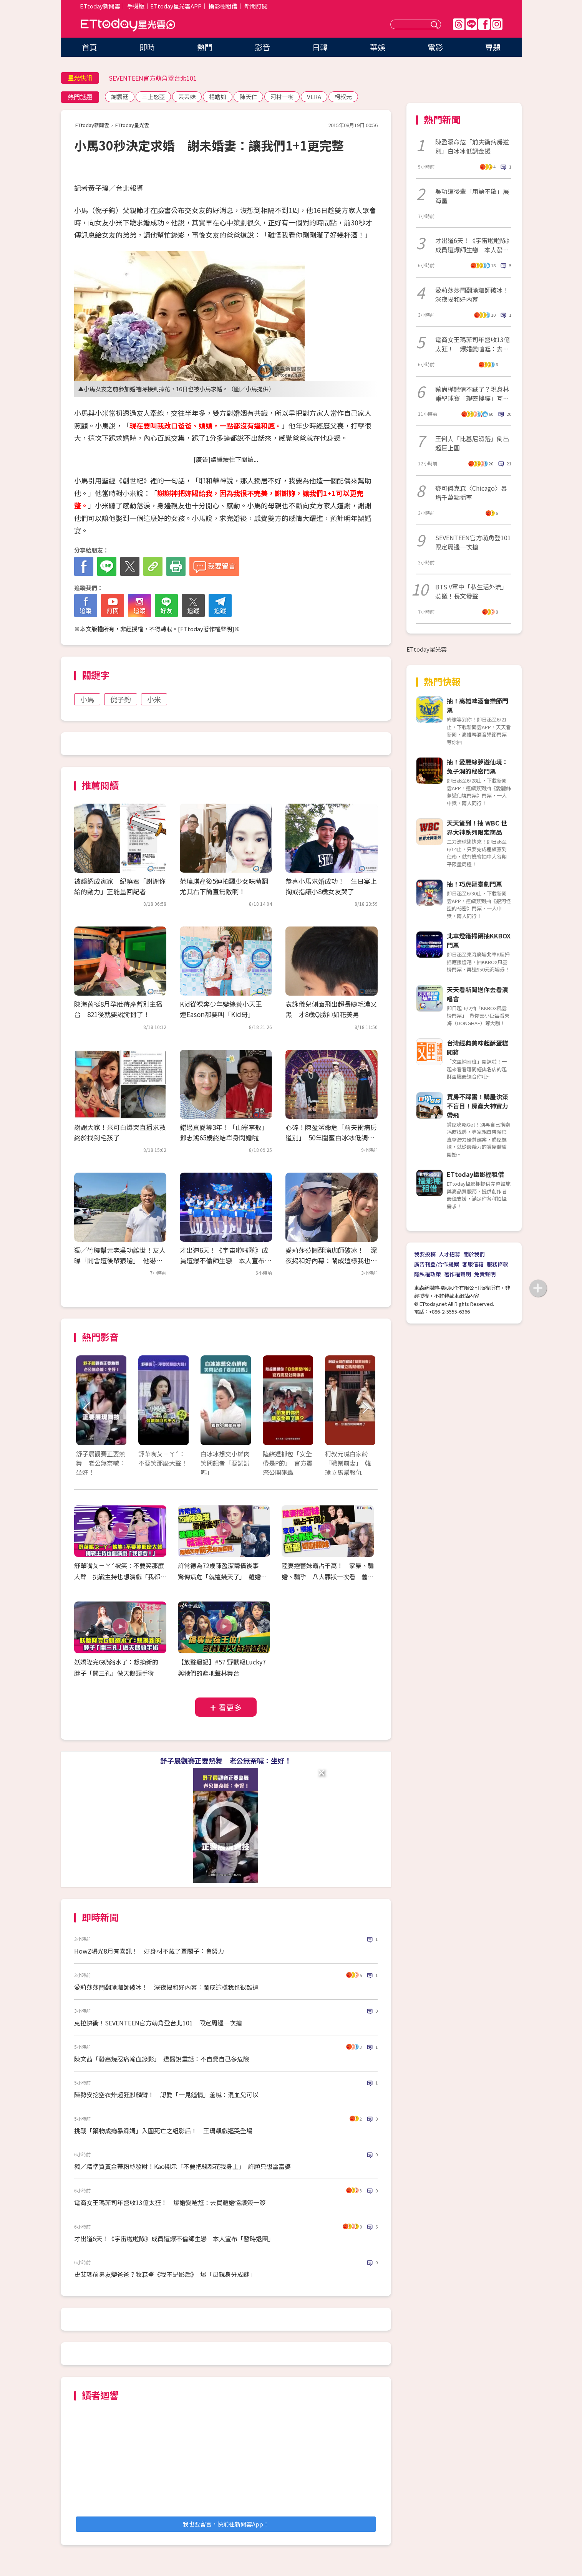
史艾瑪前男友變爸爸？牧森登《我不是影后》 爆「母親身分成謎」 (164, 2274)
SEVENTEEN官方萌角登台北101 (153, 78)
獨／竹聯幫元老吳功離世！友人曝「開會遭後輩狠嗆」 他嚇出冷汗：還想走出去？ (120, 1260)
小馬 (87, 699)
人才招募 (449, 1254)
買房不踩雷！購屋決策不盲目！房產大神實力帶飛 (477, 1106)
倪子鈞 (120, 699)
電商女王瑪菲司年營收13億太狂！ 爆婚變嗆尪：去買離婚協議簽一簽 (169, 2202)
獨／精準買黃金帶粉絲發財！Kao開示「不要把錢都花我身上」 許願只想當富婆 (182, 2166)
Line (471, 24)
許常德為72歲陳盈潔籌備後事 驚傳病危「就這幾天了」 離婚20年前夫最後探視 (223, 1576)
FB (484, 24)
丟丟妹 (187, 97)
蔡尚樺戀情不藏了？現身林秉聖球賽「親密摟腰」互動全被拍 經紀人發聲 (472, 393)
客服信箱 (473, 1264)
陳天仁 (248, 97)
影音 (262, 47)
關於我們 (474, 1254)
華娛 (377, 47)
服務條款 (497, 1264)
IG (496, 24)
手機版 (135, 6)
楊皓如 (217, 97)
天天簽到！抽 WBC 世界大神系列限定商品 (477, 827)
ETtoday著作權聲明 (206, 629)
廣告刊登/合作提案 (436, 1264)
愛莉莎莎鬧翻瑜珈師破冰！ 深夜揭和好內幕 (473, 294)
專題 (493, 47)
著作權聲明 (457, 1274)
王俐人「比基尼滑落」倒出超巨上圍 (472, 443)
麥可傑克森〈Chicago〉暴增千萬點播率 (471, 492)
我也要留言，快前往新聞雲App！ (226, 2524)
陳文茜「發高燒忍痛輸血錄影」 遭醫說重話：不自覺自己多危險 (161, 2058)
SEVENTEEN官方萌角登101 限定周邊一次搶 (473, 542)
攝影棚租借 (223, 6)
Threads (458, 24)
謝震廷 (119, 97)
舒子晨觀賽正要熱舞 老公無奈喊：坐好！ (226, 1760)
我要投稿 (425, 1254)
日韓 (320, 47)
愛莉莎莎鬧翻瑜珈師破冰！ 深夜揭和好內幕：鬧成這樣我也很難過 (331, 1260)
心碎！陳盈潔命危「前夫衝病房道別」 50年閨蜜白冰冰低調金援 (331, 1137)
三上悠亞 (153, 97)
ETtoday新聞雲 (100, 6)
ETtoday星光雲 (128, 25)
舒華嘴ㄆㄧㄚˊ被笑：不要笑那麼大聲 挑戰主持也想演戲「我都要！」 (119, 1576)
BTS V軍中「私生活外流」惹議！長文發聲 (471, 591)
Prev (86, 1408)
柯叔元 (343, 97)
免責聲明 (485, 1274)
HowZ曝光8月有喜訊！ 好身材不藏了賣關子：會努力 (149, 1951)
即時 (147, 47)
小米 (154, 699)
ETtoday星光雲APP (176, 6)
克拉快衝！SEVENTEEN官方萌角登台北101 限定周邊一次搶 (158, 2022)
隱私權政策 (427, 1274)
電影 (435, 47)
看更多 (230, 1707)
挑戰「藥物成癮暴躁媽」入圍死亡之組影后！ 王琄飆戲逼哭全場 (163, 2130)
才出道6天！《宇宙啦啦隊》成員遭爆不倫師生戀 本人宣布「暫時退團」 (224, 1260)
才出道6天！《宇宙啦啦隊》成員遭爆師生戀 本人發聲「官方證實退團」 (472, 245)
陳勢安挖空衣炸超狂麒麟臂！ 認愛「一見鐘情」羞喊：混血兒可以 (166, 2094)
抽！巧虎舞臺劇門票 (474, 883)
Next (365, 1408)
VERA (314, 97)
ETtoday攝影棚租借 (475, 1174)
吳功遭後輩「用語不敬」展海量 (472, 196)
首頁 (89, 47)
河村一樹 (281, 97)
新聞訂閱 (255, 6)
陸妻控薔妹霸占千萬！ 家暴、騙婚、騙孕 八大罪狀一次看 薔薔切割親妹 (328, 1576)
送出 (435, 24)
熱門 (204, 47)
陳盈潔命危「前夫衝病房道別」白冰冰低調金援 (472, 146)
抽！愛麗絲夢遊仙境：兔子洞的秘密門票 (477, 766)
